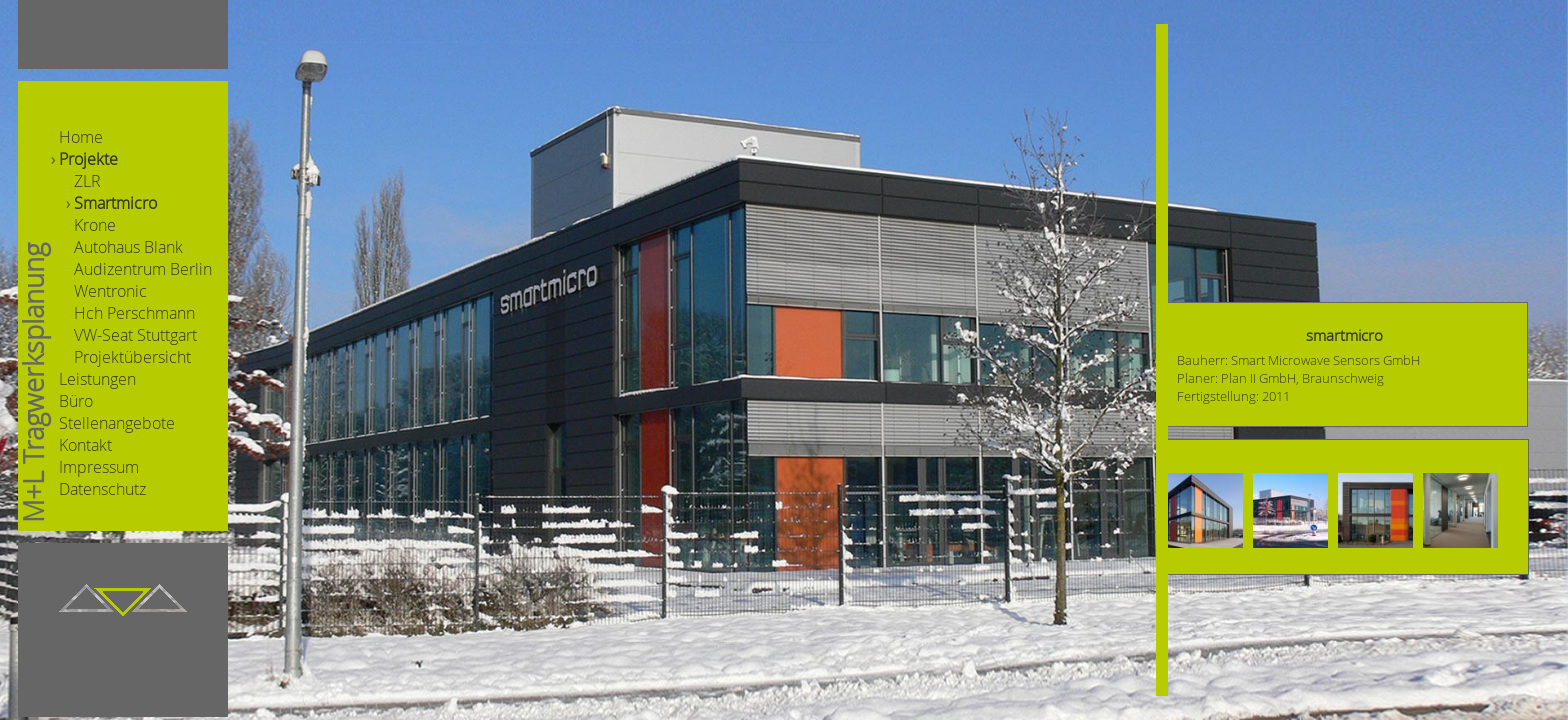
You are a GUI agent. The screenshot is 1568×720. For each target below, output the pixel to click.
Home (81, 137)
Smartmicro (115, 203)
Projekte (88, 159)
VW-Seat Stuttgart (135, 335)
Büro (76, 401)
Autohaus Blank (128, 247)
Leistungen (97, 379)
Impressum (99, 467)
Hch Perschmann (134, 313)
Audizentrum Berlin (143, 269)
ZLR (87, 181)
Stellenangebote (117, 423)
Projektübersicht (132, 357)
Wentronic (110, 291)
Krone (95, 225)
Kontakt (85, 445)
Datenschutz (102, 489)
